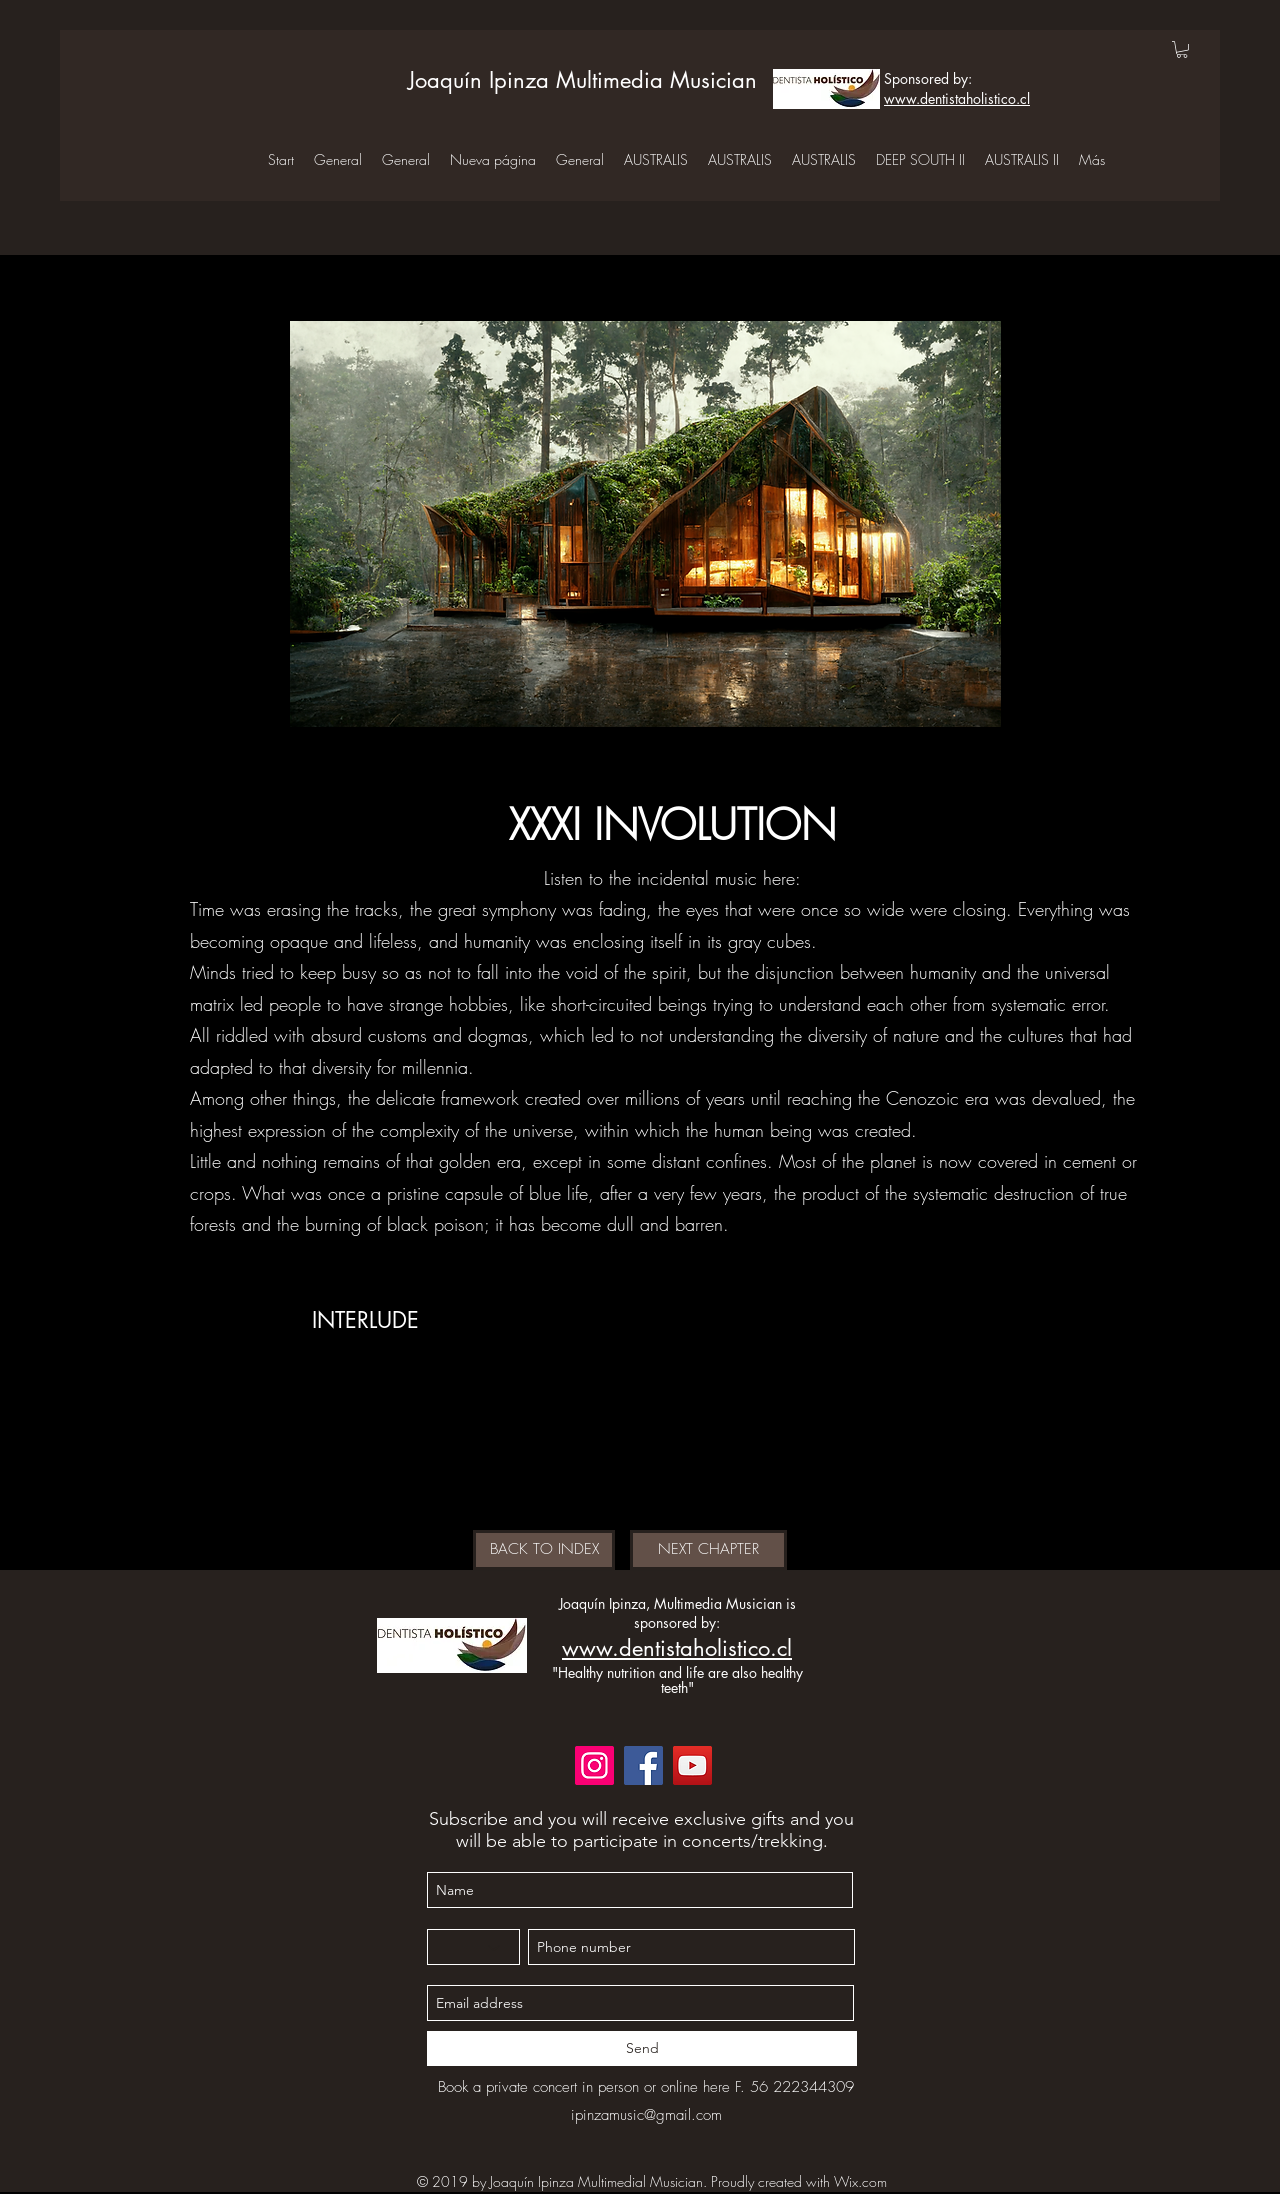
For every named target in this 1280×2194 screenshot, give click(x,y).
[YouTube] (692, 1765)
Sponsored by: (928, 78)
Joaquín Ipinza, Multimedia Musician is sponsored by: (677, 1613)
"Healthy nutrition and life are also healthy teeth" (677, 1680)
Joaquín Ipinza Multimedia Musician (582, 80)
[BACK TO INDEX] (544, 1550)
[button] (1182, 49)
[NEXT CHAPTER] (708, 1550)
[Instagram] (594, 1765)
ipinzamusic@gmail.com (646, 2115)
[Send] (642, 2048)
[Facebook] (643, 1765)
